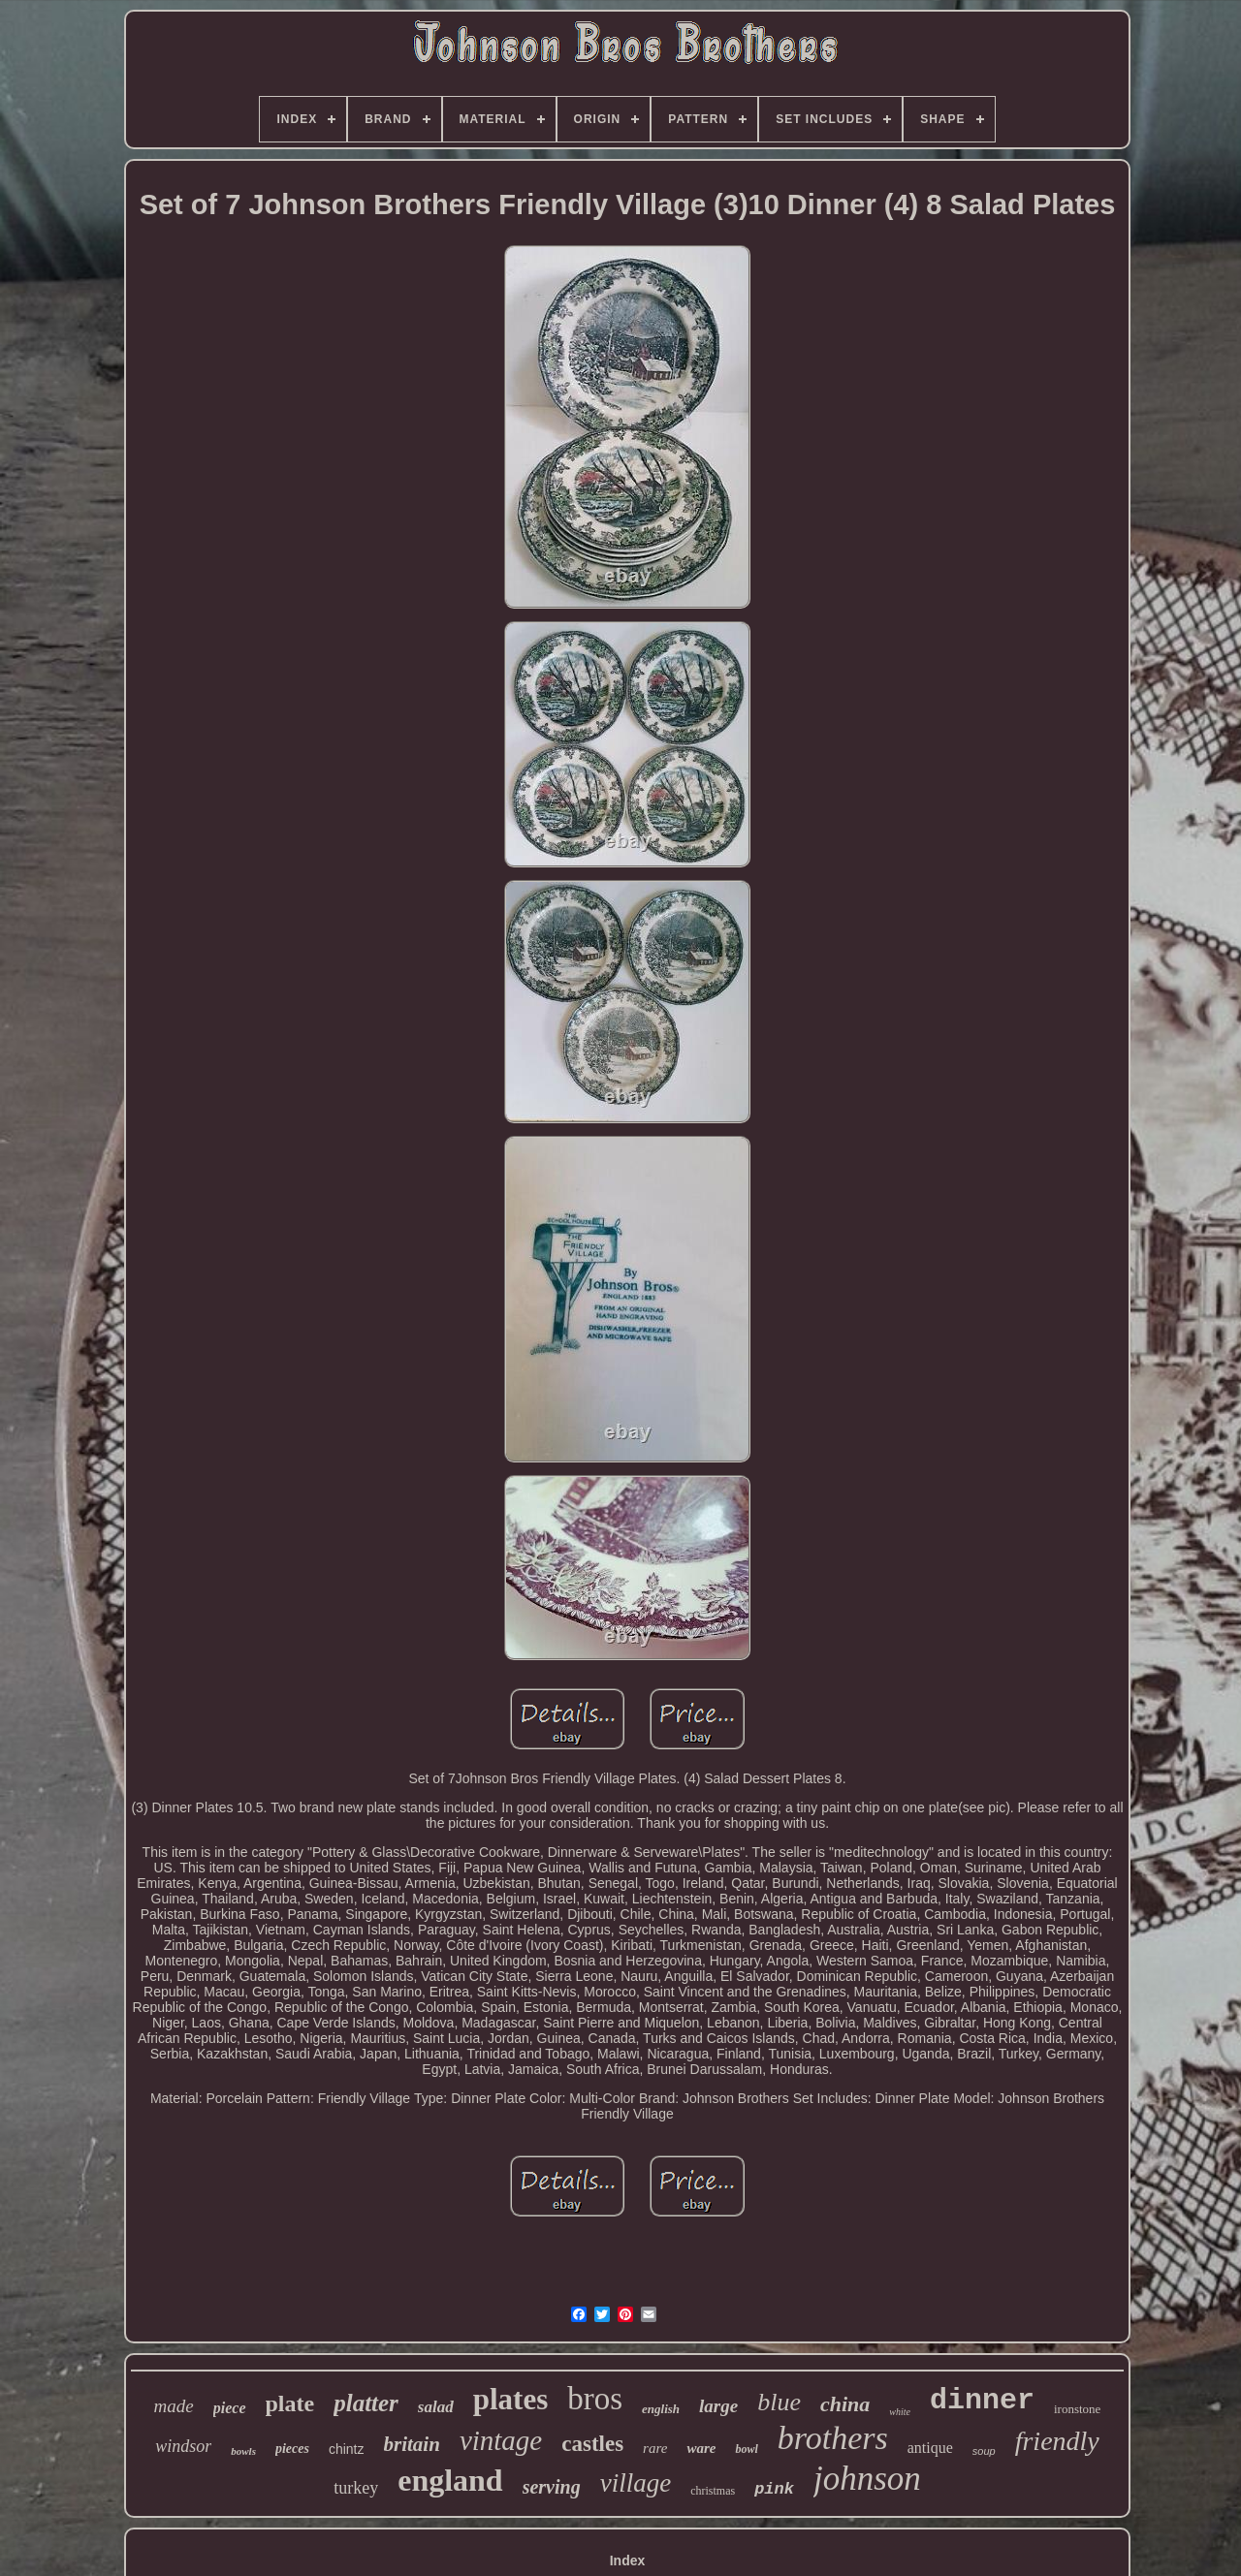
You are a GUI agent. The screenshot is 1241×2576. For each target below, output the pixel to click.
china (845, 2404)
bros (594, 2398)
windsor (183, 2446)
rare (655, 2448)
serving (552, 2486)
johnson (867, 2478)
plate (290, 2403)
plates (511, 2399)
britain (412, 2444)
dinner (982, 2400)
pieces (292, 2448)
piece (229, 2408)
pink (774, 2489)
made (174, 2406)
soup (984, 2451)
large (718, 2406)
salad (436, 2407)
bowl (746, 2449)
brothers (833, 2438)
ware (701, 2448)
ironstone (1077, 2409)
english (661, 2409)
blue (779, 2402)
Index (628, 2560)
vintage (501, 2440)
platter (366, 2403)
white (899, 2411)
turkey (356, 2487)
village (635, 2482)
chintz (347, 2449)
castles (592, 2444)
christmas (712, 2490)
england (450, 2480)
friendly (1057, 2441)
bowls (243, 2451)
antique (930, 2447)
